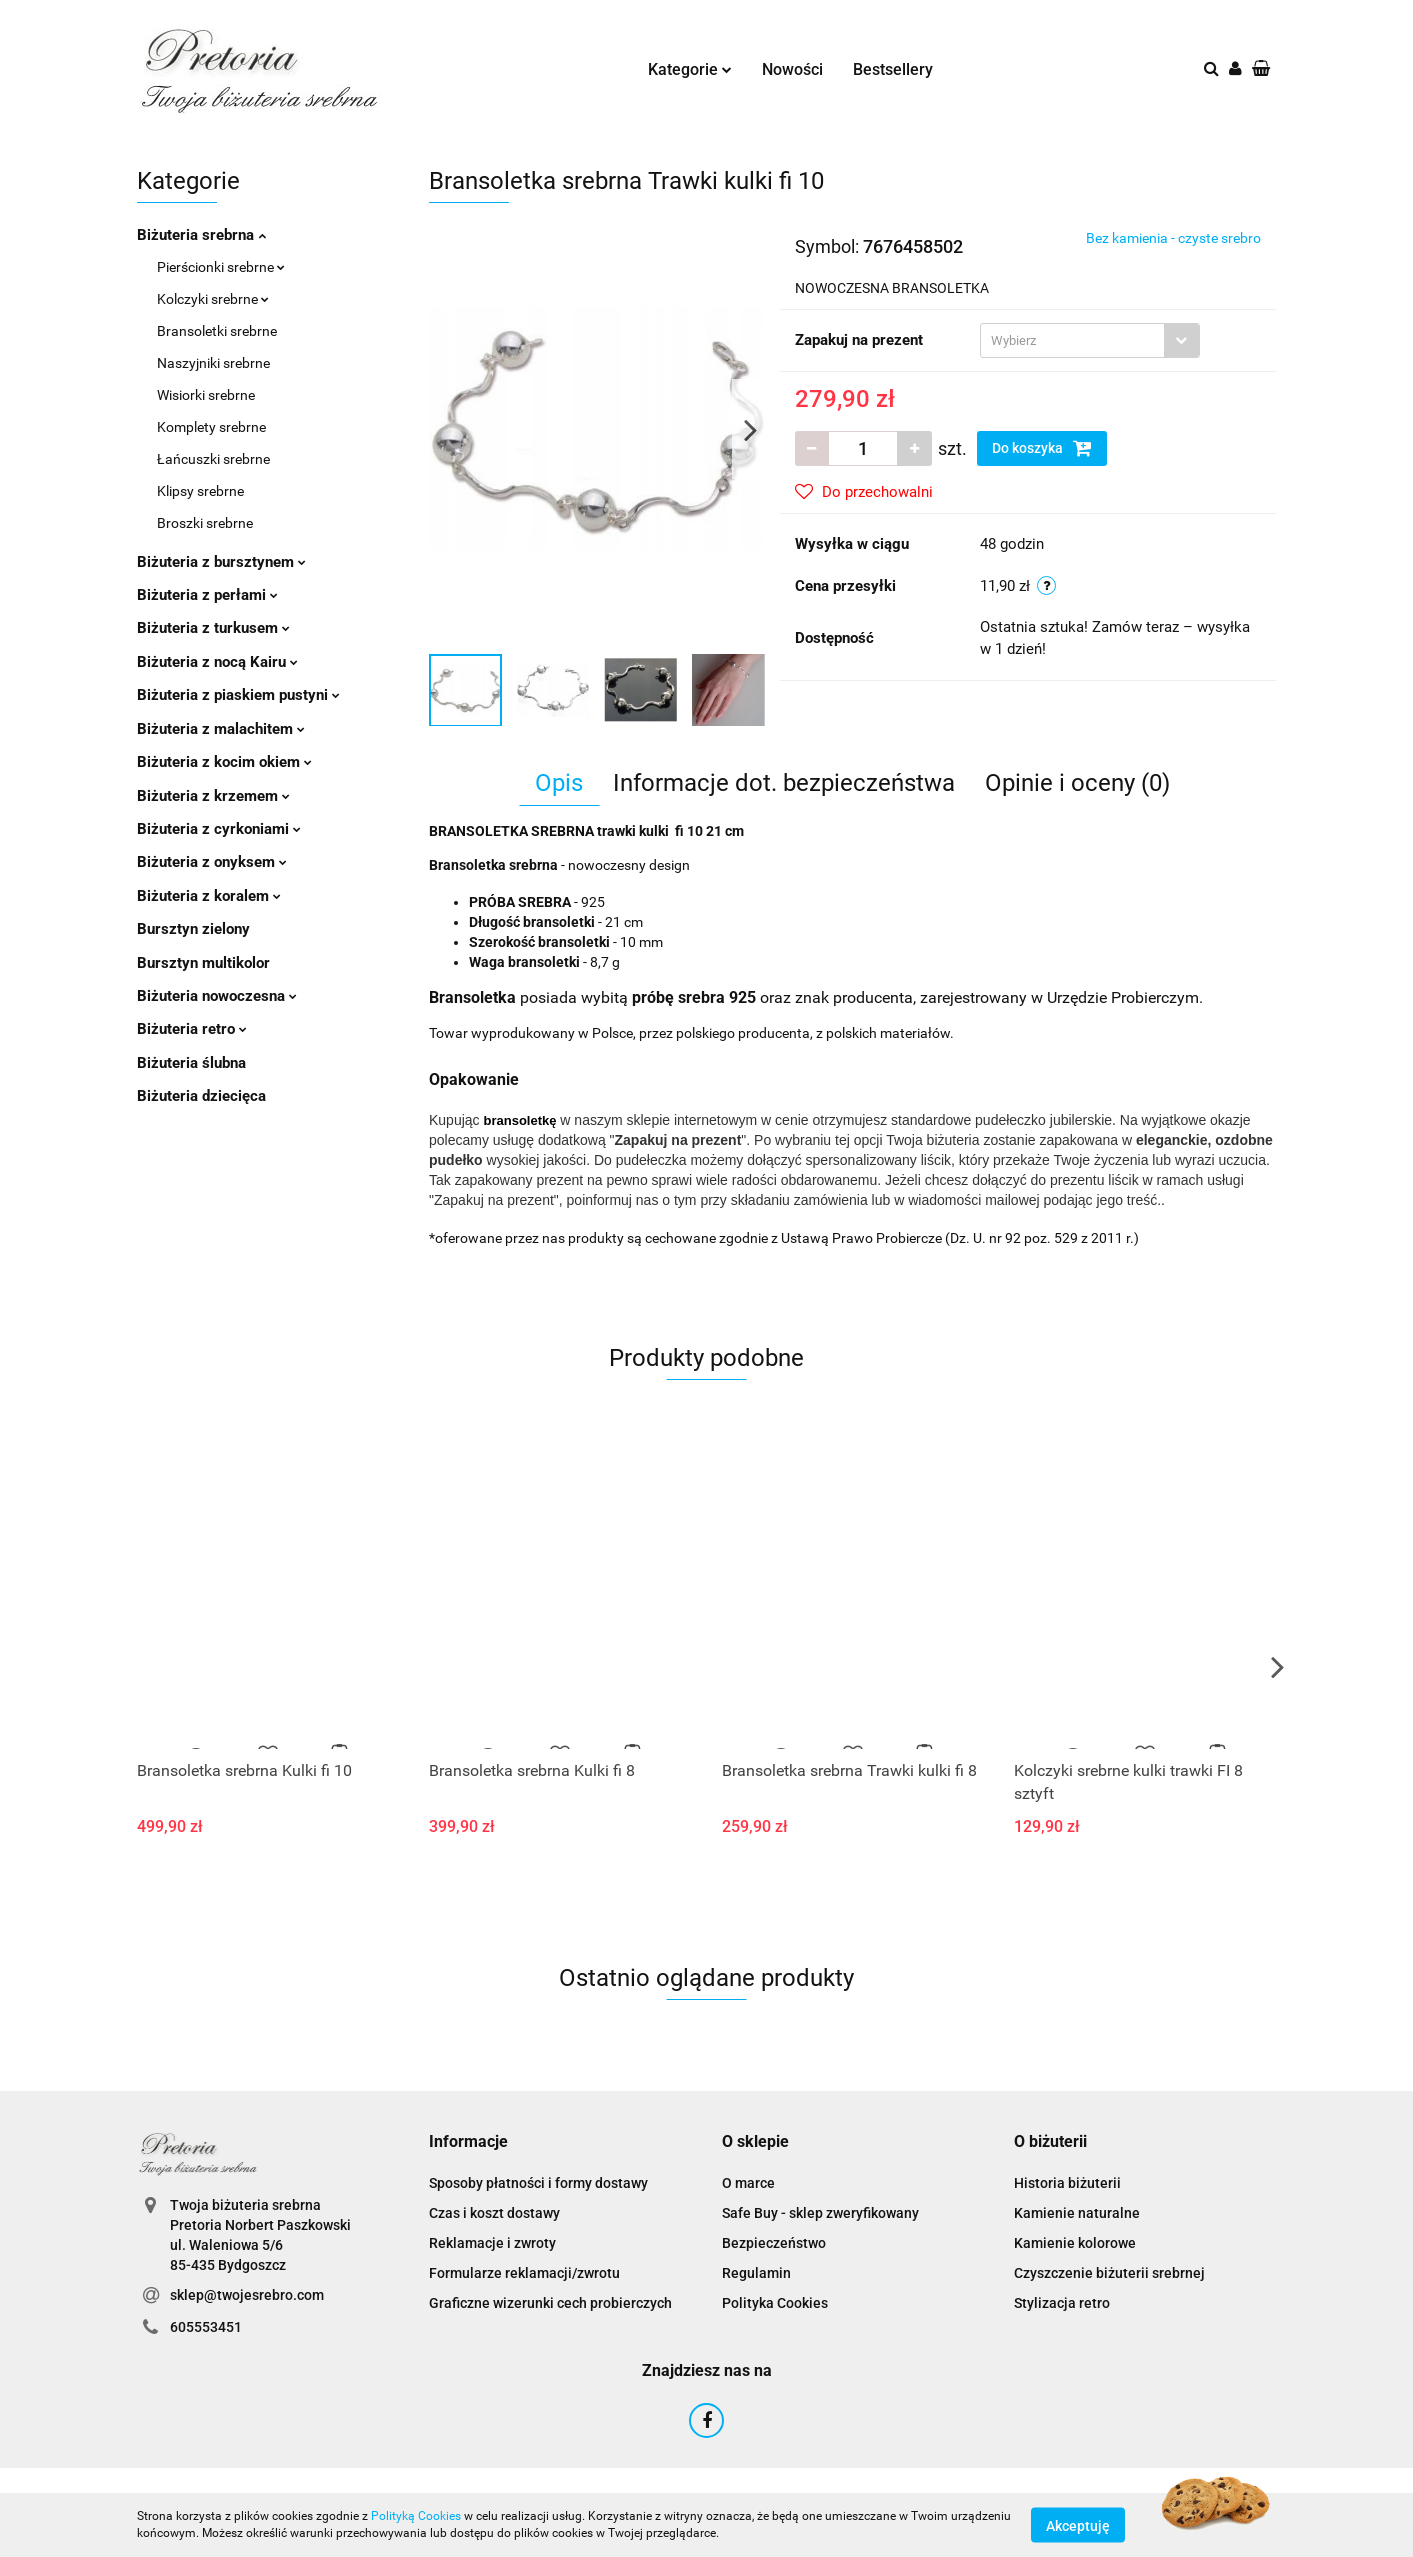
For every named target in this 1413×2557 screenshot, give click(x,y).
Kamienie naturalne (1077, 2213)
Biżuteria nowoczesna (217, 996)
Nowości (792, 69)
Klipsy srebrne (200, 491)
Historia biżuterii (1067, 2183)
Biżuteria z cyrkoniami (219, 829)
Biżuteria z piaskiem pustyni (238, 695)
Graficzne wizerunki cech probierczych (550, 2303)
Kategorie (690, 69)
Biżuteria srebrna (201, 235)
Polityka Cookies (775, 2303)
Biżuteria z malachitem (221, 729)
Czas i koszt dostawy (494, 2213)
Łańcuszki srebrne (213, 459)
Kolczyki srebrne (213, 299)
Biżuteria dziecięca (201, 1096)
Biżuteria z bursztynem (221, 562)
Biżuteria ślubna (191, 1063)
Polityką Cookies (416, 2516)
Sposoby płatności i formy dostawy (538, 2183)
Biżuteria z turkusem (213, 628)
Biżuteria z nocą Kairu (217, 662)
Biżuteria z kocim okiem (224, 762)
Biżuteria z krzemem (213, 796)
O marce (748, 2183)
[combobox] (1090, 340)
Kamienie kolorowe (1075, 2243)
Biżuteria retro (192, 1029)
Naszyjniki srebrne (213, 363)
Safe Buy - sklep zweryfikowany (820, 2213)
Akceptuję (1078, 2525)
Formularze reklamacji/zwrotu (524, 2273)
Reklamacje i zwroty (492, 2243)
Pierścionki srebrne (221, 267)
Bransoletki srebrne (217, 331)
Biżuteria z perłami (207, 595)
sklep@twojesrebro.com (247, 2295)
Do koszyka (1042, 448)
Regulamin (756, 2273)
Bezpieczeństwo (774, 2243)
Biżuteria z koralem (209, 896)
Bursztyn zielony (193, 929)
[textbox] (1072, 340)
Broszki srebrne (205, 523)
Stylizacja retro (1062, 2303)
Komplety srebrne (211, 427)
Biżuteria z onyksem (212, 862)
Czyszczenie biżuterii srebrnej (1109, 2273)
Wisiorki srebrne (206, 395)
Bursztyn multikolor (203, 963)
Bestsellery (893, 69)
